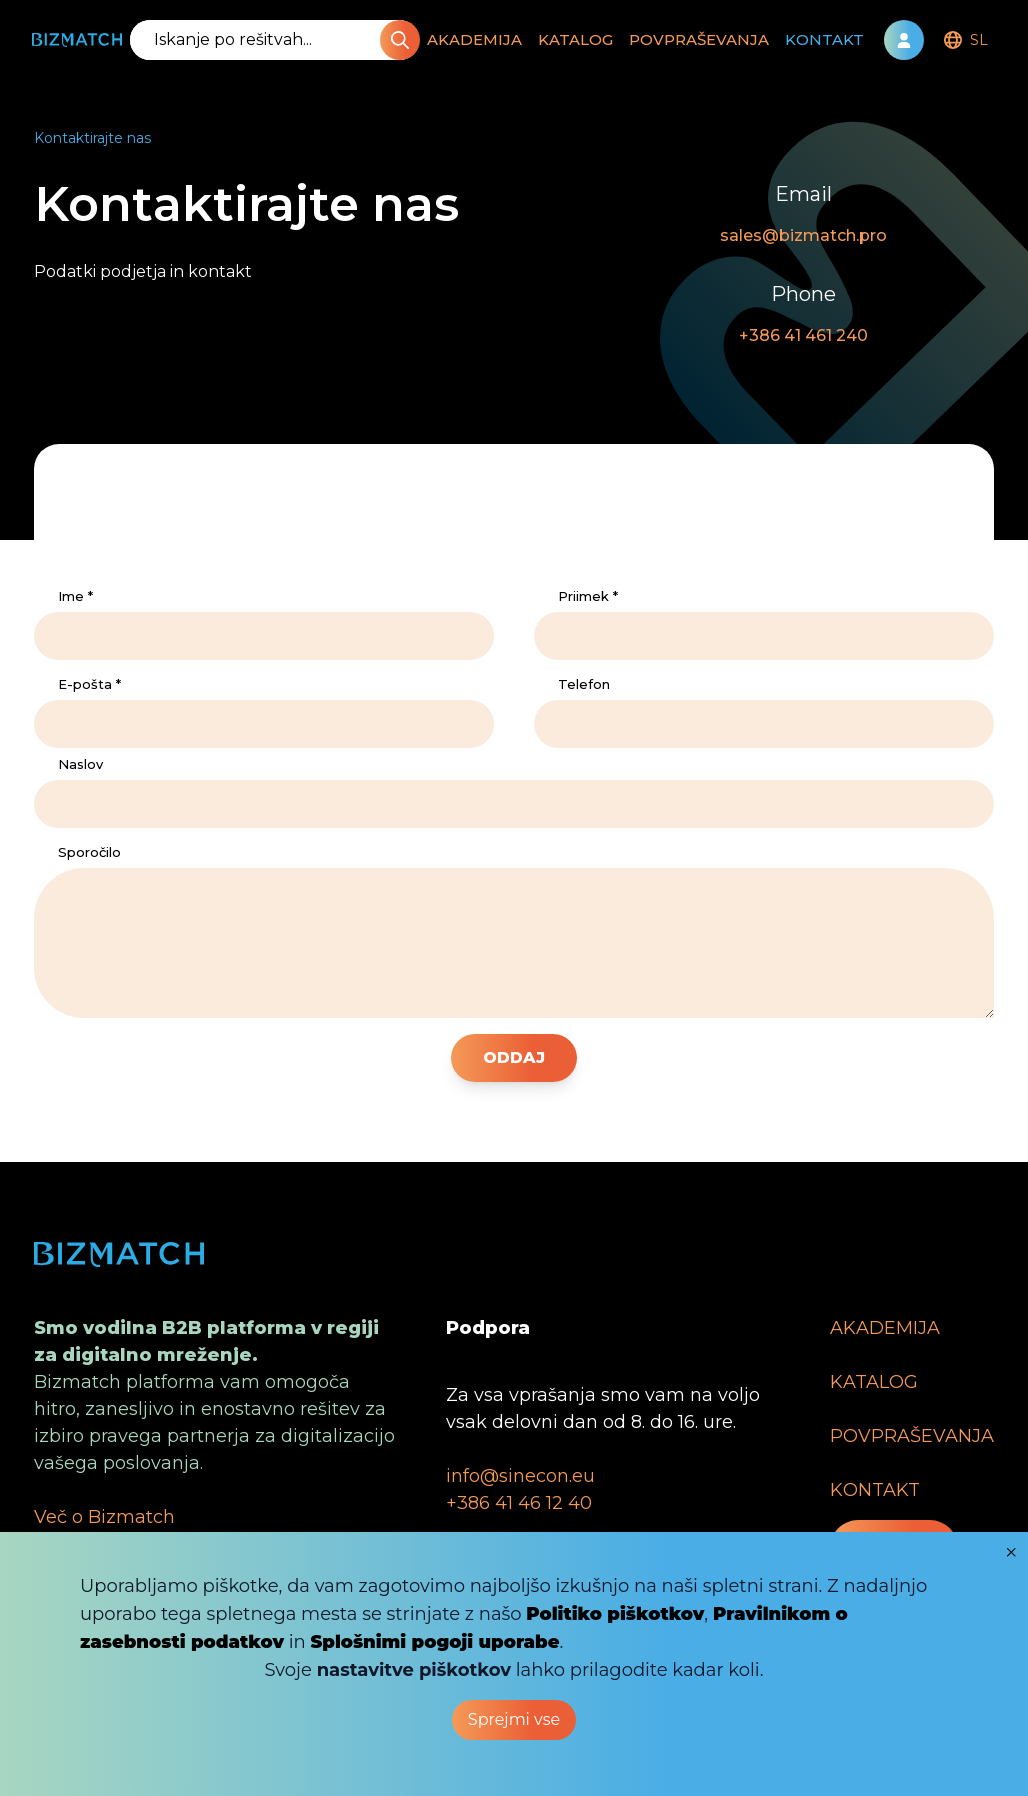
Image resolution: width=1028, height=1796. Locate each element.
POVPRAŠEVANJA (699, 39)
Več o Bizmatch (104, 1517)
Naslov (80, 764)
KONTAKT (824, 39)
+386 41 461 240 (803, 335)
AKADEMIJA (474, 39)
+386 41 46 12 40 (519, 1503)
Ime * (75, 596)
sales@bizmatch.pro (803, 235)
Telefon (584, 684)
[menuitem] (964, 40)
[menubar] (964, 40)
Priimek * (588, 596)
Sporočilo (89, 852)
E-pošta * (89, 684)
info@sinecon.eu (520, 1476)
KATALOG (575, 39)
